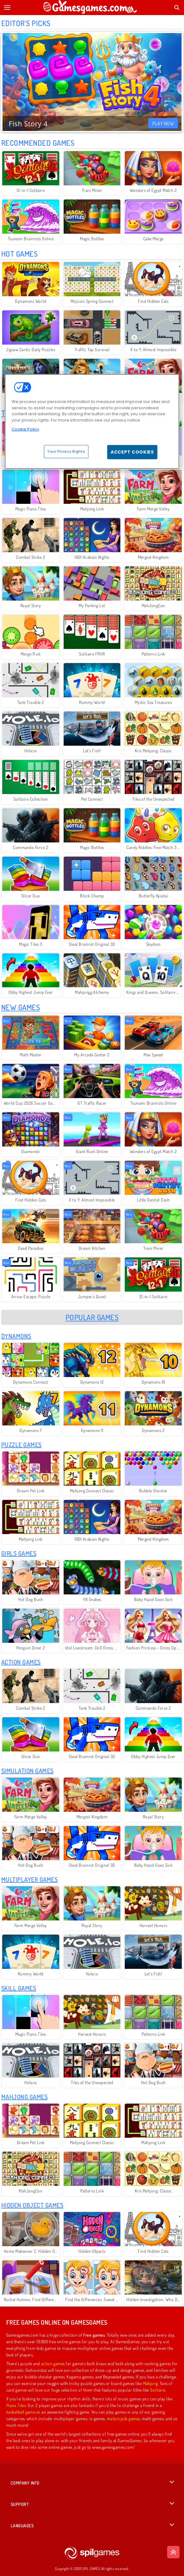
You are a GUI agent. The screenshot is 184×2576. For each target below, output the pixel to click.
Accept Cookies (132, 452)
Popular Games (92, 1317)
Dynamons (16, 1336)
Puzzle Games (21, 1444)
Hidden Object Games (32, 2205)
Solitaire (157, 2390)
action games (53, 2363)
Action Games (21, 1662)
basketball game (20, 2412)
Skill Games (18, 1988)
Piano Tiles (16, 2405)
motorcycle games (123, 2418)
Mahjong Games (24, 2097)
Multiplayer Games (29, 1879)
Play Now (163, 123)
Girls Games (18, 1553)
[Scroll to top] (173, 2552)
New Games (20, 1007)
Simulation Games (27, 1771)
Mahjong (150, 2383)
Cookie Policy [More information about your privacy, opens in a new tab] (25, 429)
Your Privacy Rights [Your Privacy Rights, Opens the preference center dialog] (66, 451)
